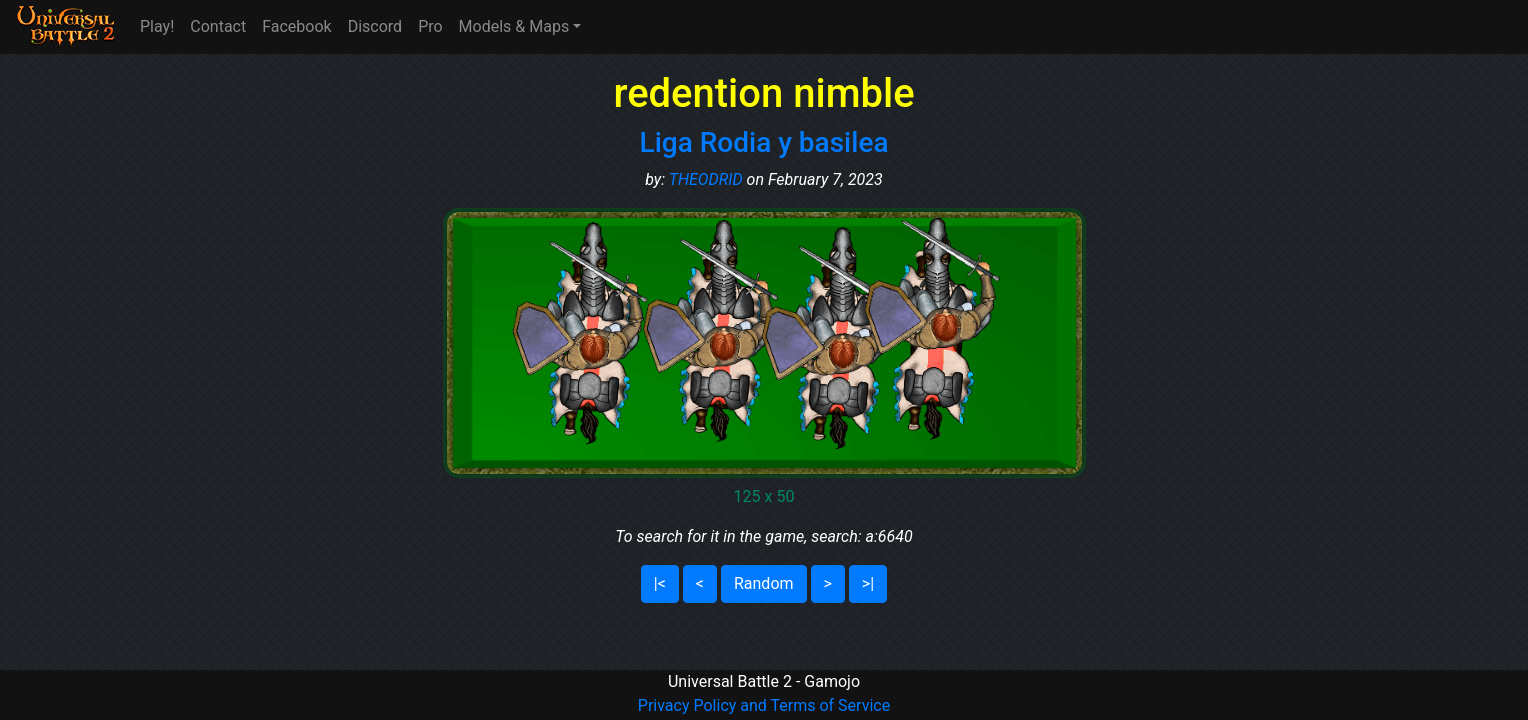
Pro (430, 26)
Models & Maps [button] (514, 26)
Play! (157, 26)
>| (868, 583)
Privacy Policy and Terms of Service (764, 705)
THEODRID (706, 179)
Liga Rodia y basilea (764, 142)
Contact (218, 26)
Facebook (296, 26)
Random (764, 583)
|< (660, 583)
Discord (375, 26)
